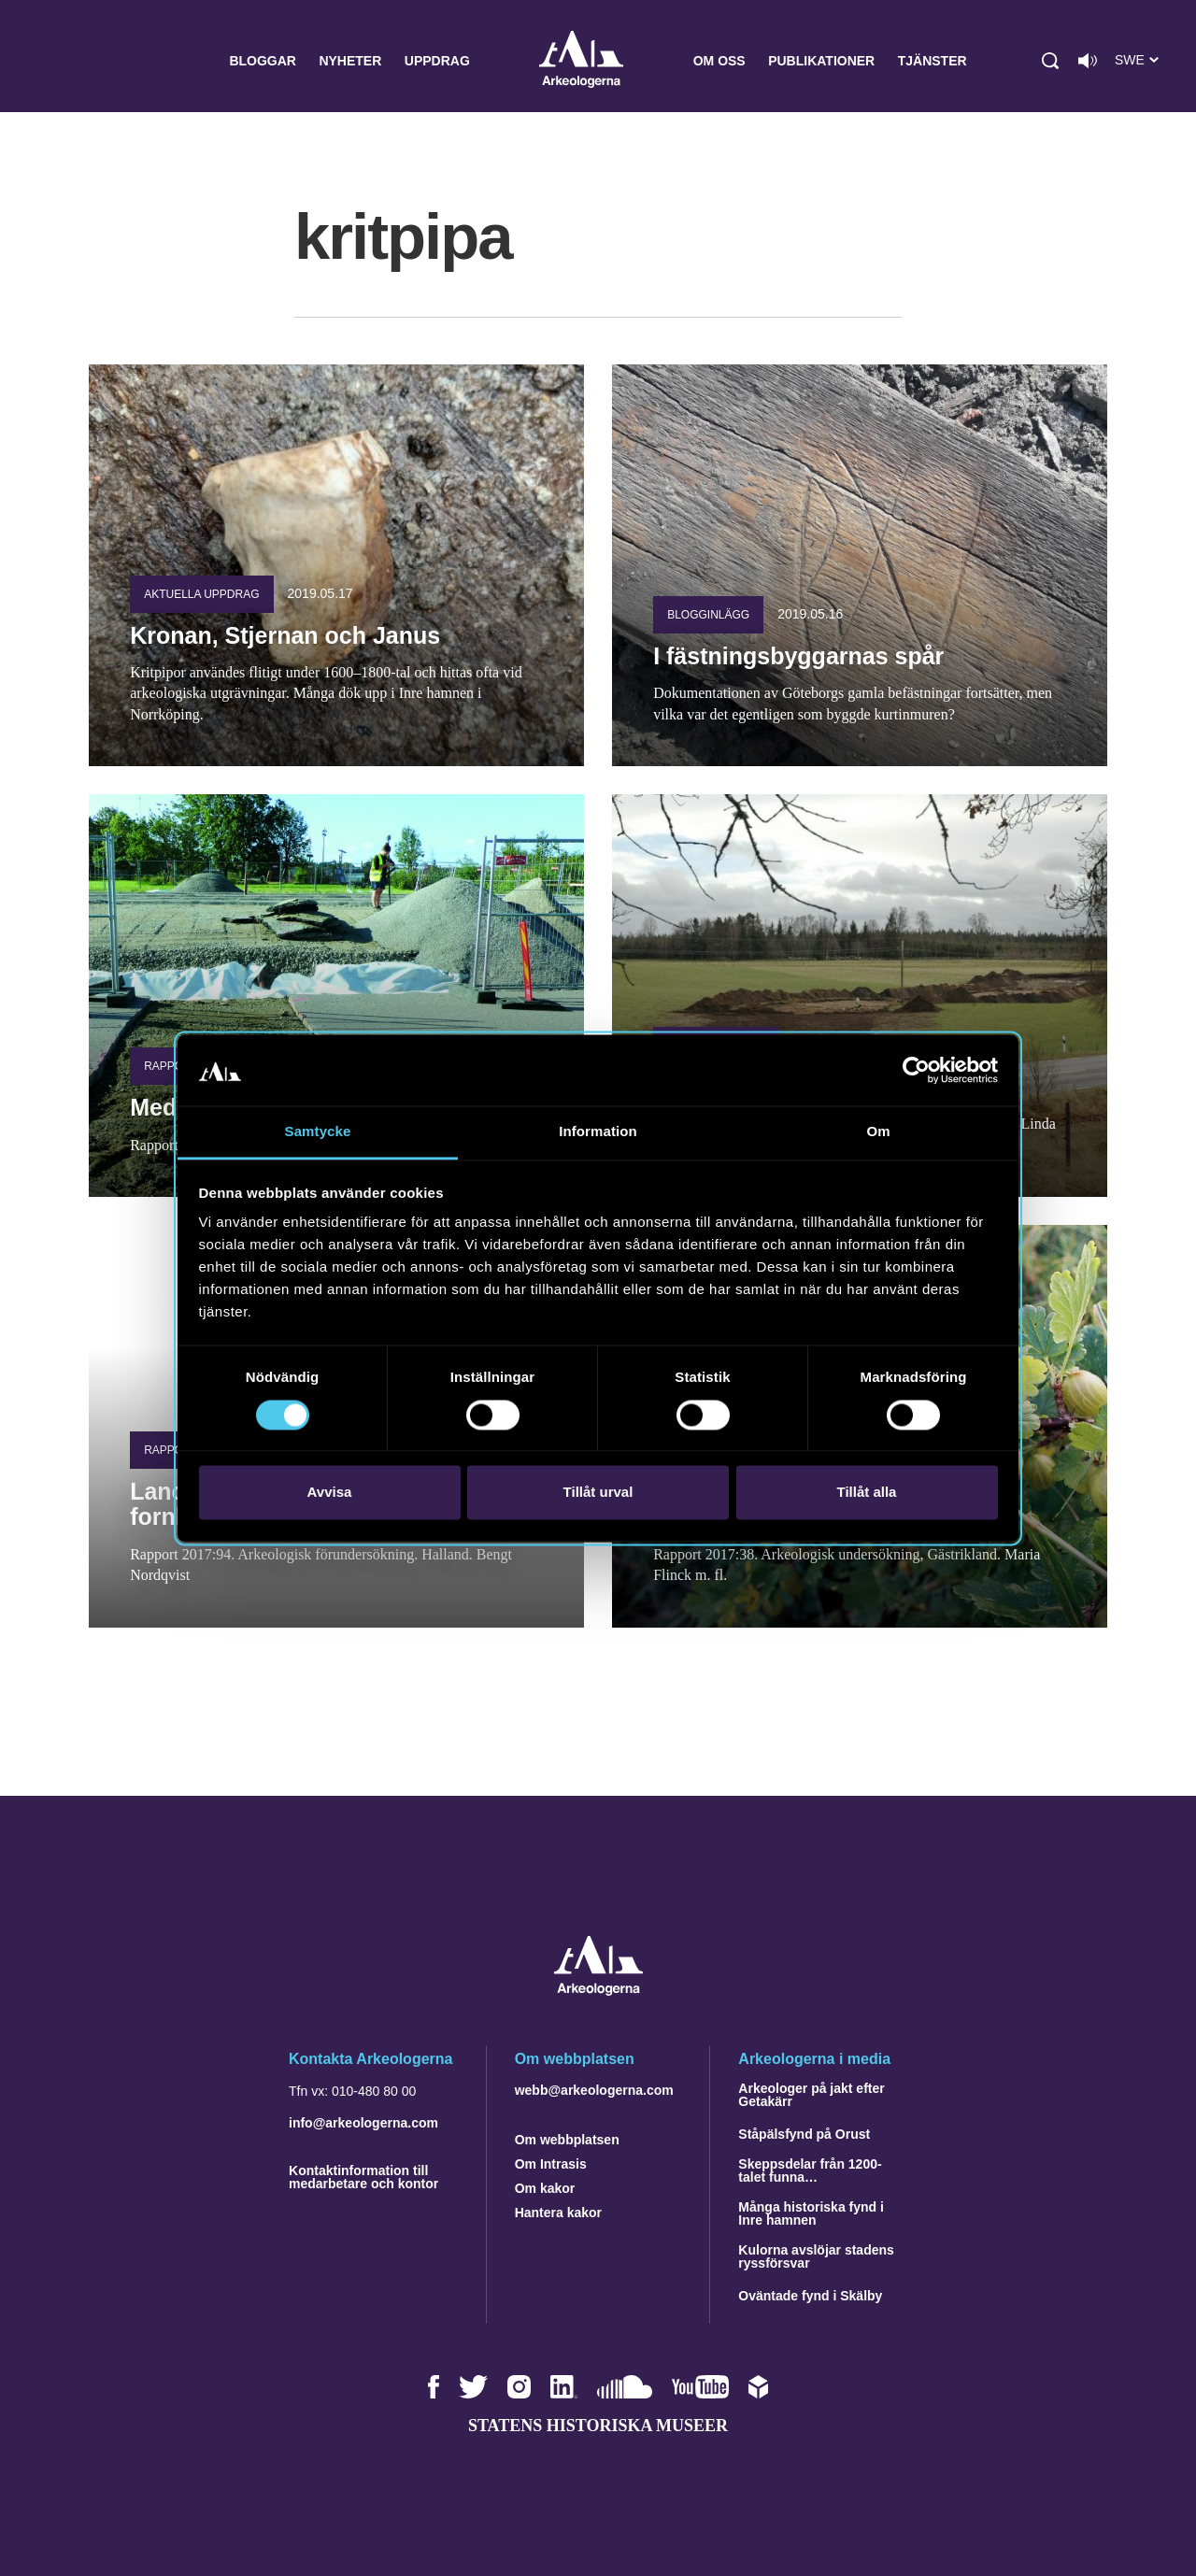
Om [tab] (878, 1132)
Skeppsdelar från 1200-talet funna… (809, 2170)
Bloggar (262, 60)
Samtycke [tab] (318, 1132)
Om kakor (545, 2188)
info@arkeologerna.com (363, 2122)
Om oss (719, 60)
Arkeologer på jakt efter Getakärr (811, 2095)
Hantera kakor (558, 2212)
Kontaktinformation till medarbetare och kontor (363, 2177)
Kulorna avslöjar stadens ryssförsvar (816, 2256)
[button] (1050, 61)
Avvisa (329, 1493)
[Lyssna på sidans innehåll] (1087, 60)
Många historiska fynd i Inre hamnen (811, 2213)
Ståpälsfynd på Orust (804, 2134)
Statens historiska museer (598, 2425)
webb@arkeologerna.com (594, 2090)
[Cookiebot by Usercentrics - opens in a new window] (916, 1070)
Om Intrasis (551, 2163)
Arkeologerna (581, 61)
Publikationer (821, 60)
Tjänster (932, 60)
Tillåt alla (867, 1493)
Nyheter (350, 60)
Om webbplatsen (567, 2139)
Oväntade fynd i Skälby (810, 2295)
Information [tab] (598, 1132)
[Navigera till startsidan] (598, 1991)
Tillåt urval (598, 1493)
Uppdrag (437, 60)
